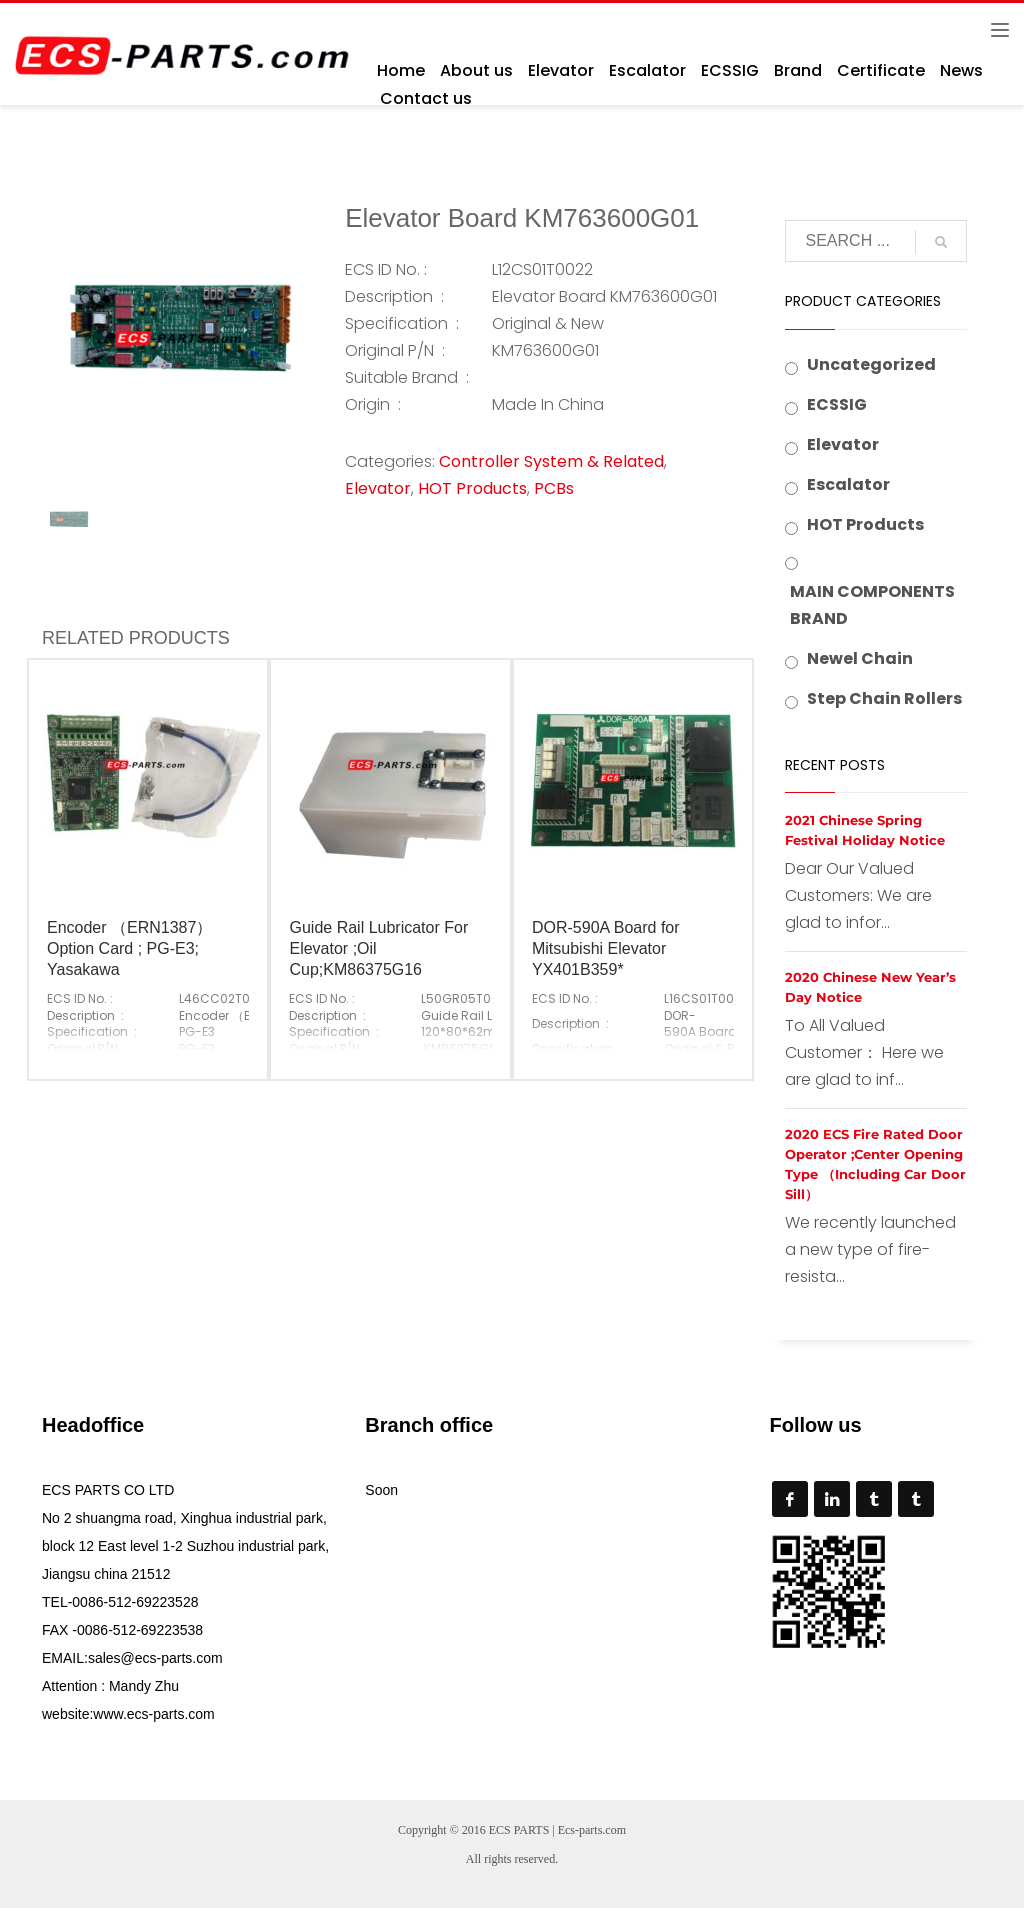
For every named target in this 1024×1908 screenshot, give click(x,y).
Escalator (848, 484)
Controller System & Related (551, 461)
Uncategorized (871, 364)
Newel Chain (860, 658)
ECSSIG (837, 404)
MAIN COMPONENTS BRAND (872, 605)
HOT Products (472, 488)
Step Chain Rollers (884, 698)
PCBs (554, 488)
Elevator (378, 488)
